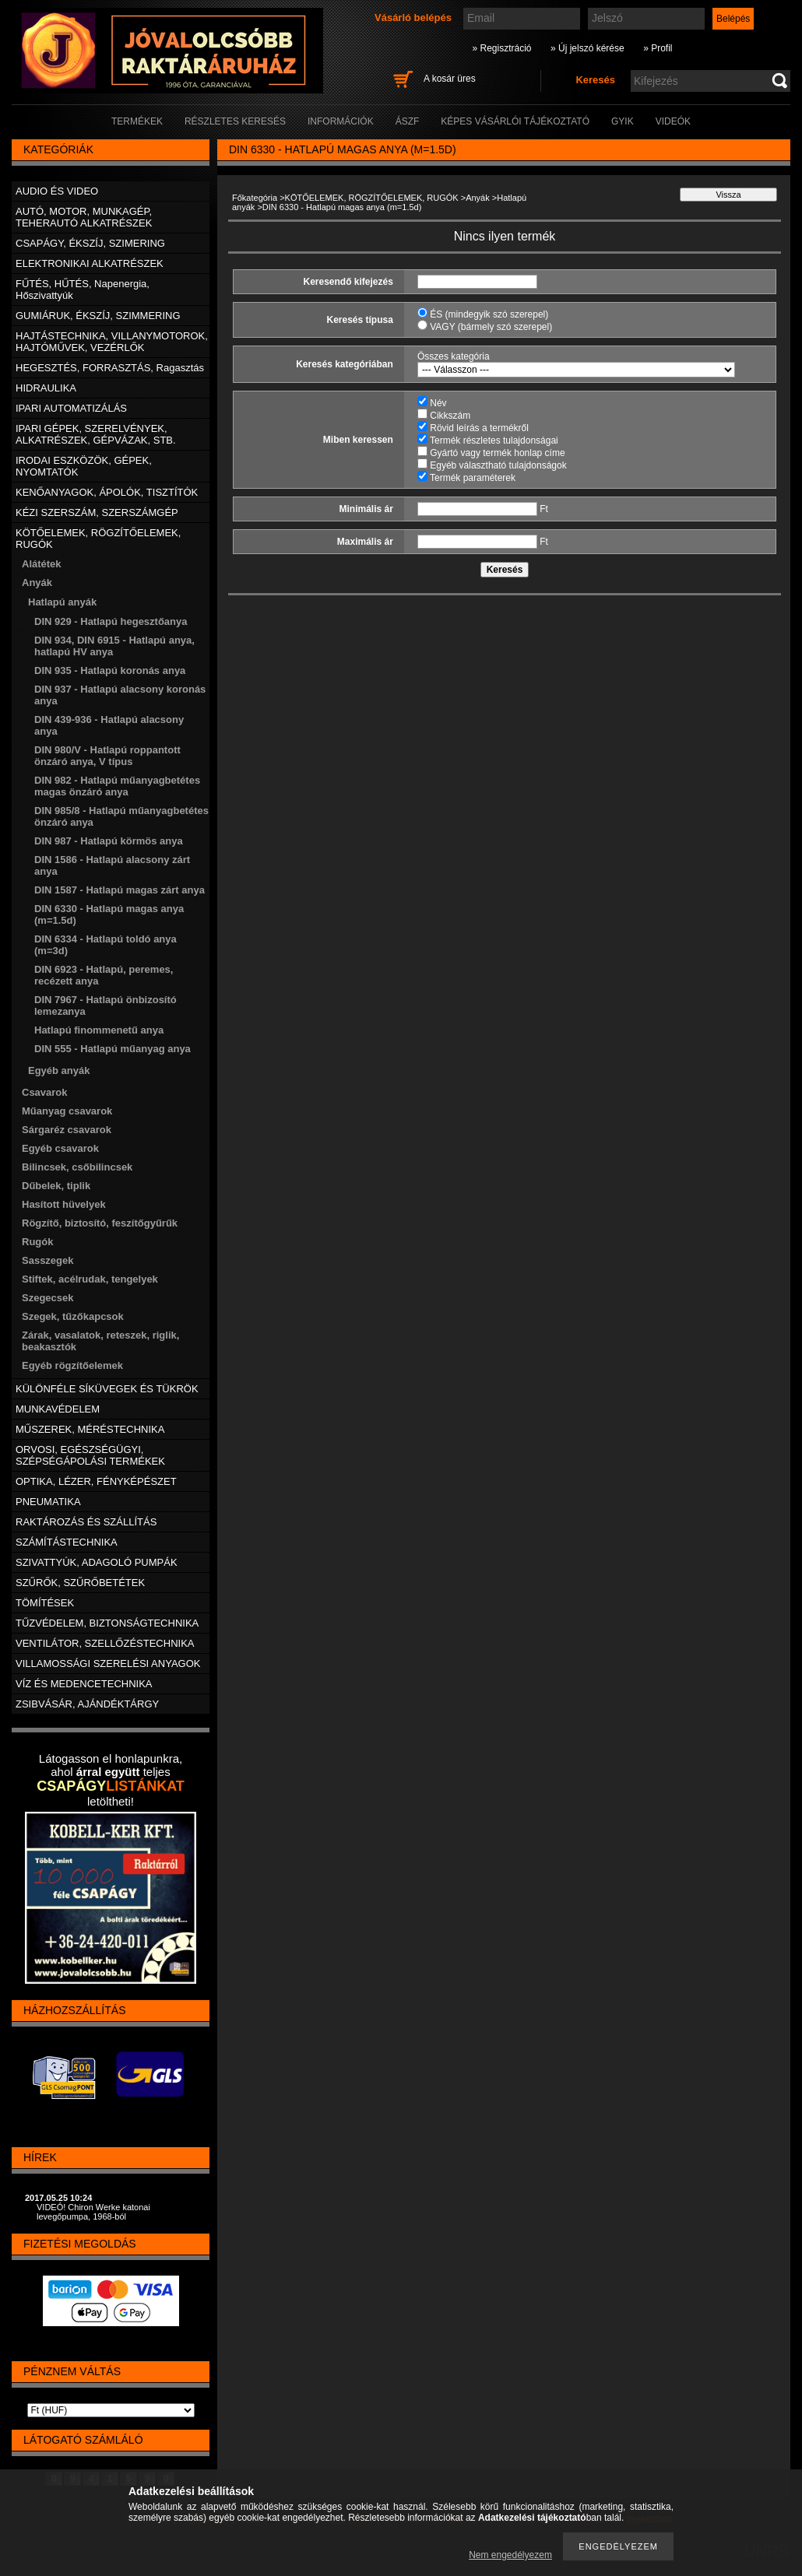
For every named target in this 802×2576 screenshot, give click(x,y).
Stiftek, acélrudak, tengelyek (90, 1279)
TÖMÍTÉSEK (45, 1603)
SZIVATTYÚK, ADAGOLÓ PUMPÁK (97, 1562)
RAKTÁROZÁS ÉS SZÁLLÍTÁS (86, 1522)
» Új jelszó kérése (587, 48)
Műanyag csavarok (67, 1111)
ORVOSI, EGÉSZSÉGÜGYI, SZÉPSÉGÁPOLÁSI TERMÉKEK (90, 1455)
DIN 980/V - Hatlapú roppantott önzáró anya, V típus (107, 755)
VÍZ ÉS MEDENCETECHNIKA (84, 1684)
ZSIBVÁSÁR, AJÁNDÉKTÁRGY (87, 1704)
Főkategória (254, 197)
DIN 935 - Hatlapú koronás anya (109, 670)
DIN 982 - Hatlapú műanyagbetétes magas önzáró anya (117, 786)
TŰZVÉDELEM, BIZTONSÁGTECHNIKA (107, 1623)
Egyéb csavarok (60, 1148)
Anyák (478, 197)
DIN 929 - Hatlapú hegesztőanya (111, 621)
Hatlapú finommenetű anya (99, 1030)
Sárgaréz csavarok (66, 1129)
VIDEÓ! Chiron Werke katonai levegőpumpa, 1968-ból (93, 2211)
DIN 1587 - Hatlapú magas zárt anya (119, 890)
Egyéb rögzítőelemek (72, 1365)
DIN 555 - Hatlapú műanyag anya (112, 1049)
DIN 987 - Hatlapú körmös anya (108, 841)
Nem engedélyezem (510, 2555)
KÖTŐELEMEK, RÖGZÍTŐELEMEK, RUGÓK (372, 197)
